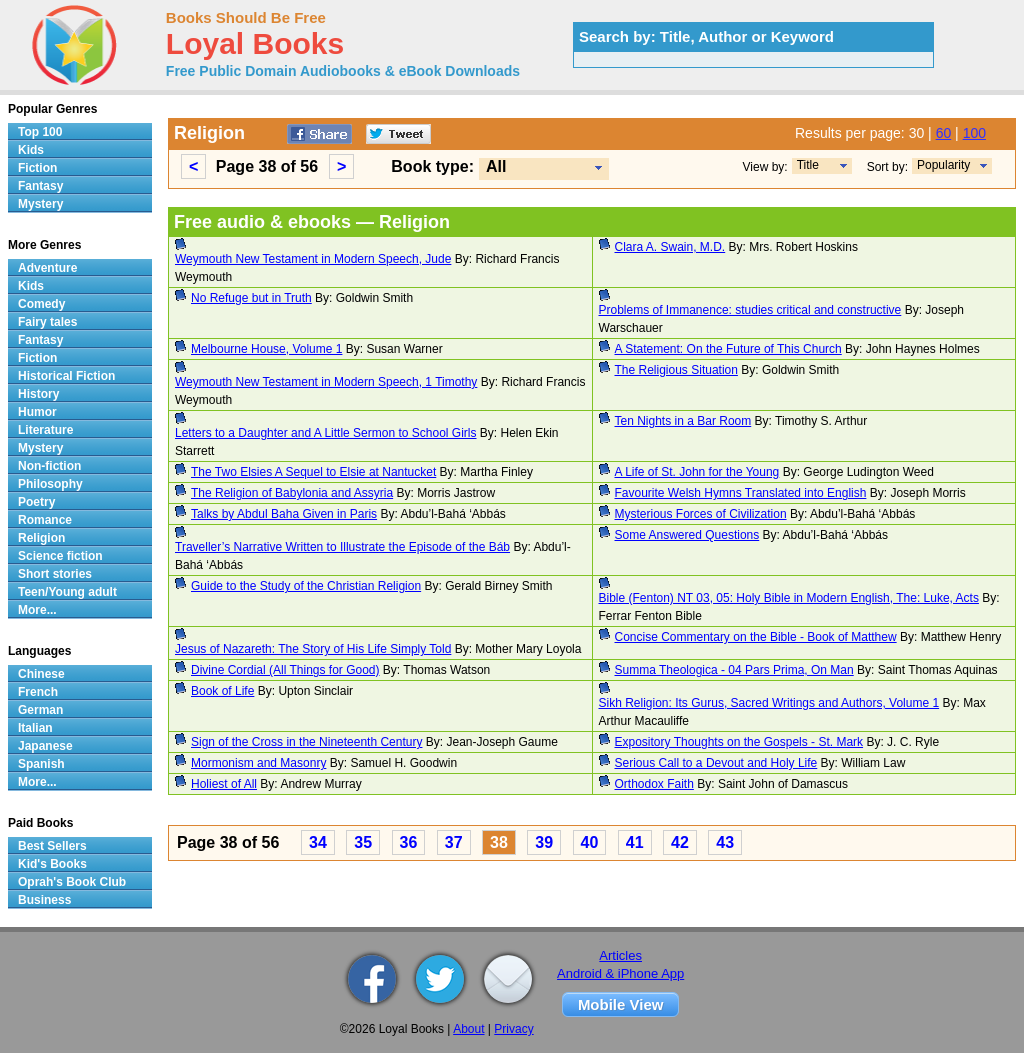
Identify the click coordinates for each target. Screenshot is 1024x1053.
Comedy (41, 304)
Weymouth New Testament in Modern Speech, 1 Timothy (326, 382)
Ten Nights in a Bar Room (683, 421)
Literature (45, 430)
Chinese (41, 674)
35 (363, 842)
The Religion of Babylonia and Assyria (292, 493)
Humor (37, 412)
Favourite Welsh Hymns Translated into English (741, 493)
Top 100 (40, 132)
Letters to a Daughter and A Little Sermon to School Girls (326, 433)
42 (680, 842)
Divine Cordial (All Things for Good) (285, 670)
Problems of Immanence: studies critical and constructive (750, 310)
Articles (620, 955)
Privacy (513, 1029)
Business (44, 900)
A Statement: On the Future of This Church (728, 349)
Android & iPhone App (620, 973)
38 (499, 842)
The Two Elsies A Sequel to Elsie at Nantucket (313, 472)
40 (590, 842)
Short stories (55, 574)
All (496, 166)
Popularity (943, 165)
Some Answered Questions (687, 535)
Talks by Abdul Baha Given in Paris (284, 514)
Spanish (41, 764)
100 (974, 133)
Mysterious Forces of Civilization (701, 514)
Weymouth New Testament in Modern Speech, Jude (313, 259)
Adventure (47, 268)
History (38, 394)
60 (944, 133)
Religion (41, 538)
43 (725, 842)
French (38, 692)
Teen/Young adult (67, 592)
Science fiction (60, 556)
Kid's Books (52, 864)
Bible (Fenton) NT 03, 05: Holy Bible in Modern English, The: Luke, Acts (789, 598)
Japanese (45, 746)
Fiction (37, 168)
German (40, 710)
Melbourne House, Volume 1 (266, 349)
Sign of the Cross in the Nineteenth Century (306, 742)
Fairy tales (47, 322)
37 (454, 842)
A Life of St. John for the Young (697, 472)
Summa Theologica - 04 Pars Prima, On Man (734, 670)
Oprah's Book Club (72, 882)
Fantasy (40, 186)
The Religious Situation (676, 370)
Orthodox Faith (654, 784)
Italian (35, 728)
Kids (31, 150)
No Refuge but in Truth (251, 298)
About (468, 1029)
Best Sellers (52, 846)
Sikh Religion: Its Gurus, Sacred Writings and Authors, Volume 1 (769, 703)
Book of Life (222, 691)
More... (37, 610)
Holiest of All (224, 784)
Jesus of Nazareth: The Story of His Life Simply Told (313, 649)
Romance (45, 520)
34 (318, 842)
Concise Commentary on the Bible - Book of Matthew (756, 637)
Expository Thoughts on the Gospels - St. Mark (739, 742)
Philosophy (50, 484)
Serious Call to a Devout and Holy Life (716, 763)
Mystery (40, 204)
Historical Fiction (66, 376)
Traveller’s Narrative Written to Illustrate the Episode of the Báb (342, 547)
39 (544, 842)
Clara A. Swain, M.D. (670, 247)
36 (409, 842)
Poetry (36, 502)
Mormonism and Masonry (258, 763)
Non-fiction (49, 466)
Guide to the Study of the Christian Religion (306, 586)
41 (635, 842)
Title (808, 165)
